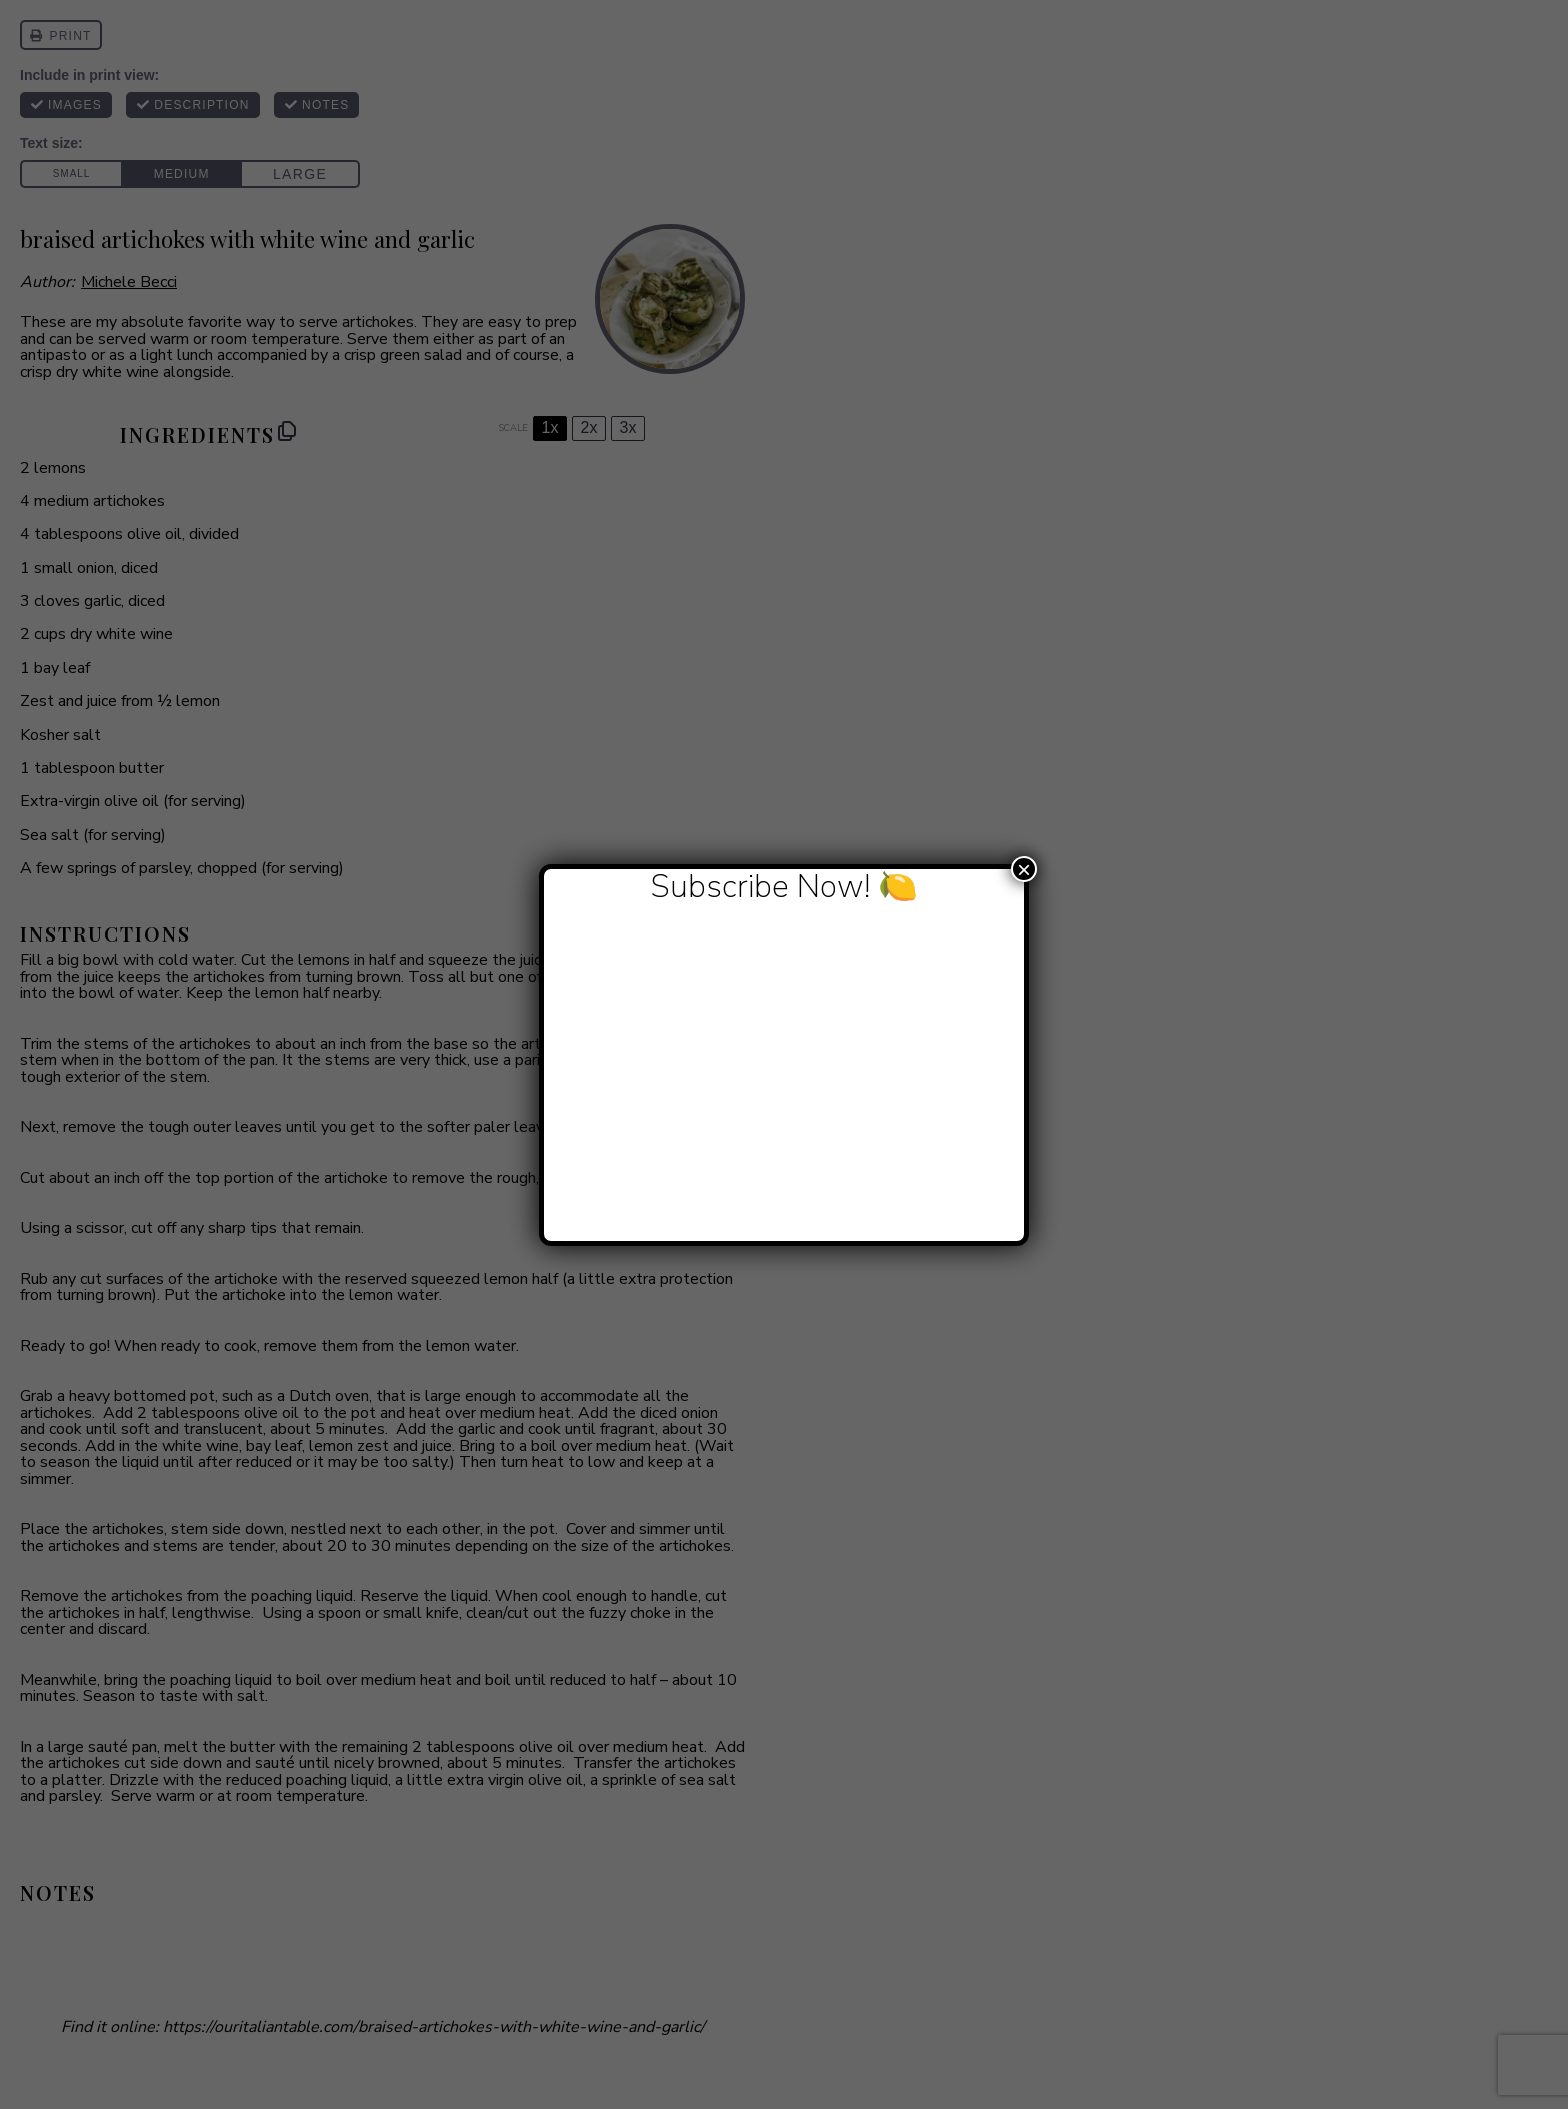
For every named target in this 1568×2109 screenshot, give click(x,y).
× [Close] (1024, 869)
